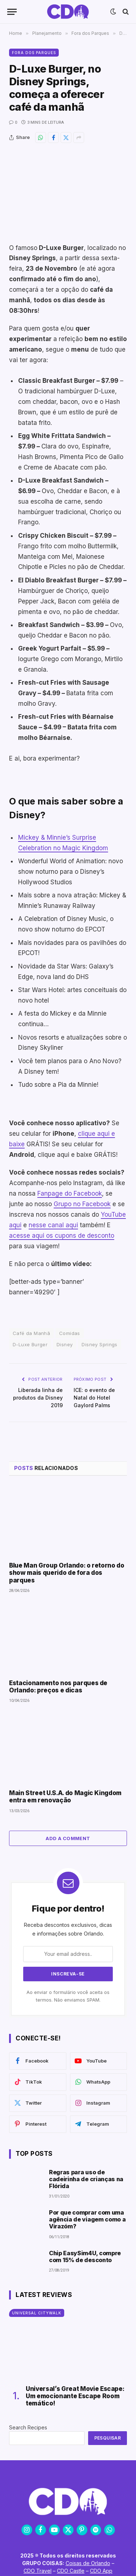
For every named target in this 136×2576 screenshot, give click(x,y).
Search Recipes (28, 2427)
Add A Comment (68, 1838)
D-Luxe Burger (30, 1344)
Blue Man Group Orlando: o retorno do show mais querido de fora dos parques (66, 1573)
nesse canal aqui (53, 1225)
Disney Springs (99, 1344)
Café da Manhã (31, 1333)
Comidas (69, 1333)
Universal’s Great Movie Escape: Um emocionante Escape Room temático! (75, 2396)
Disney (65, 1344)
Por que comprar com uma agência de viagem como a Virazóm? (87, 2219)
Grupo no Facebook (82, 1204)
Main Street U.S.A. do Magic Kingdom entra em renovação (65, 1796)
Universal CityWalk (36, 2313)
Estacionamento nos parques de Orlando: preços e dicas (58, 1686)
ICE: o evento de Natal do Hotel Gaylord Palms (94, 1397)
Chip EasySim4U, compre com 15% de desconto (85, 2256)
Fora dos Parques (34, 52)
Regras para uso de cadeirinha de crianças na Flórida (86, 2179)
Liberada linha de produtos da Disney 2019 (38, 1397)
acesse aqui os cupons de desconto (61, 1235)
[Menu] (12, 12)
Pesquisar (107, 2438)
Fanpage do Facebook (69, 1193)
